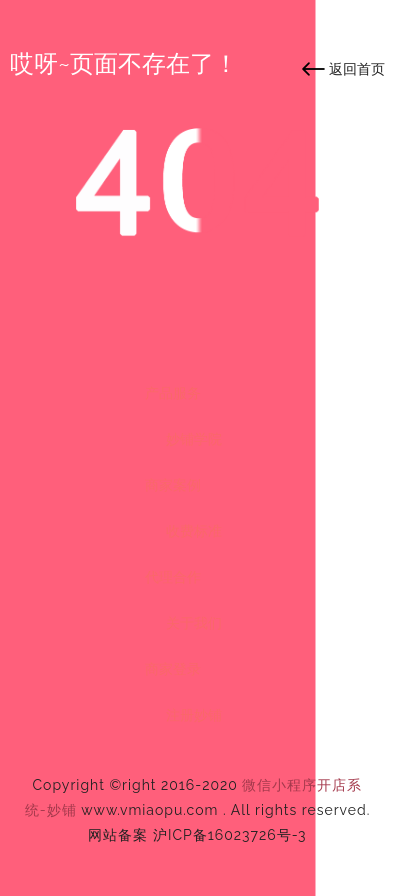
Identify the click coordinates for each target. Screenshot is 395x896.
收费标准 (194, 531)
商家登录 (173, 669)
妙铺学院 (194, 439)
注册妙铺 (194, 715)
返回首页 (357, 69)
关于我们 (194, 623)
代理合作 (173, 577)
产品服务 (173, 393)
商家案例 (173, 485)
